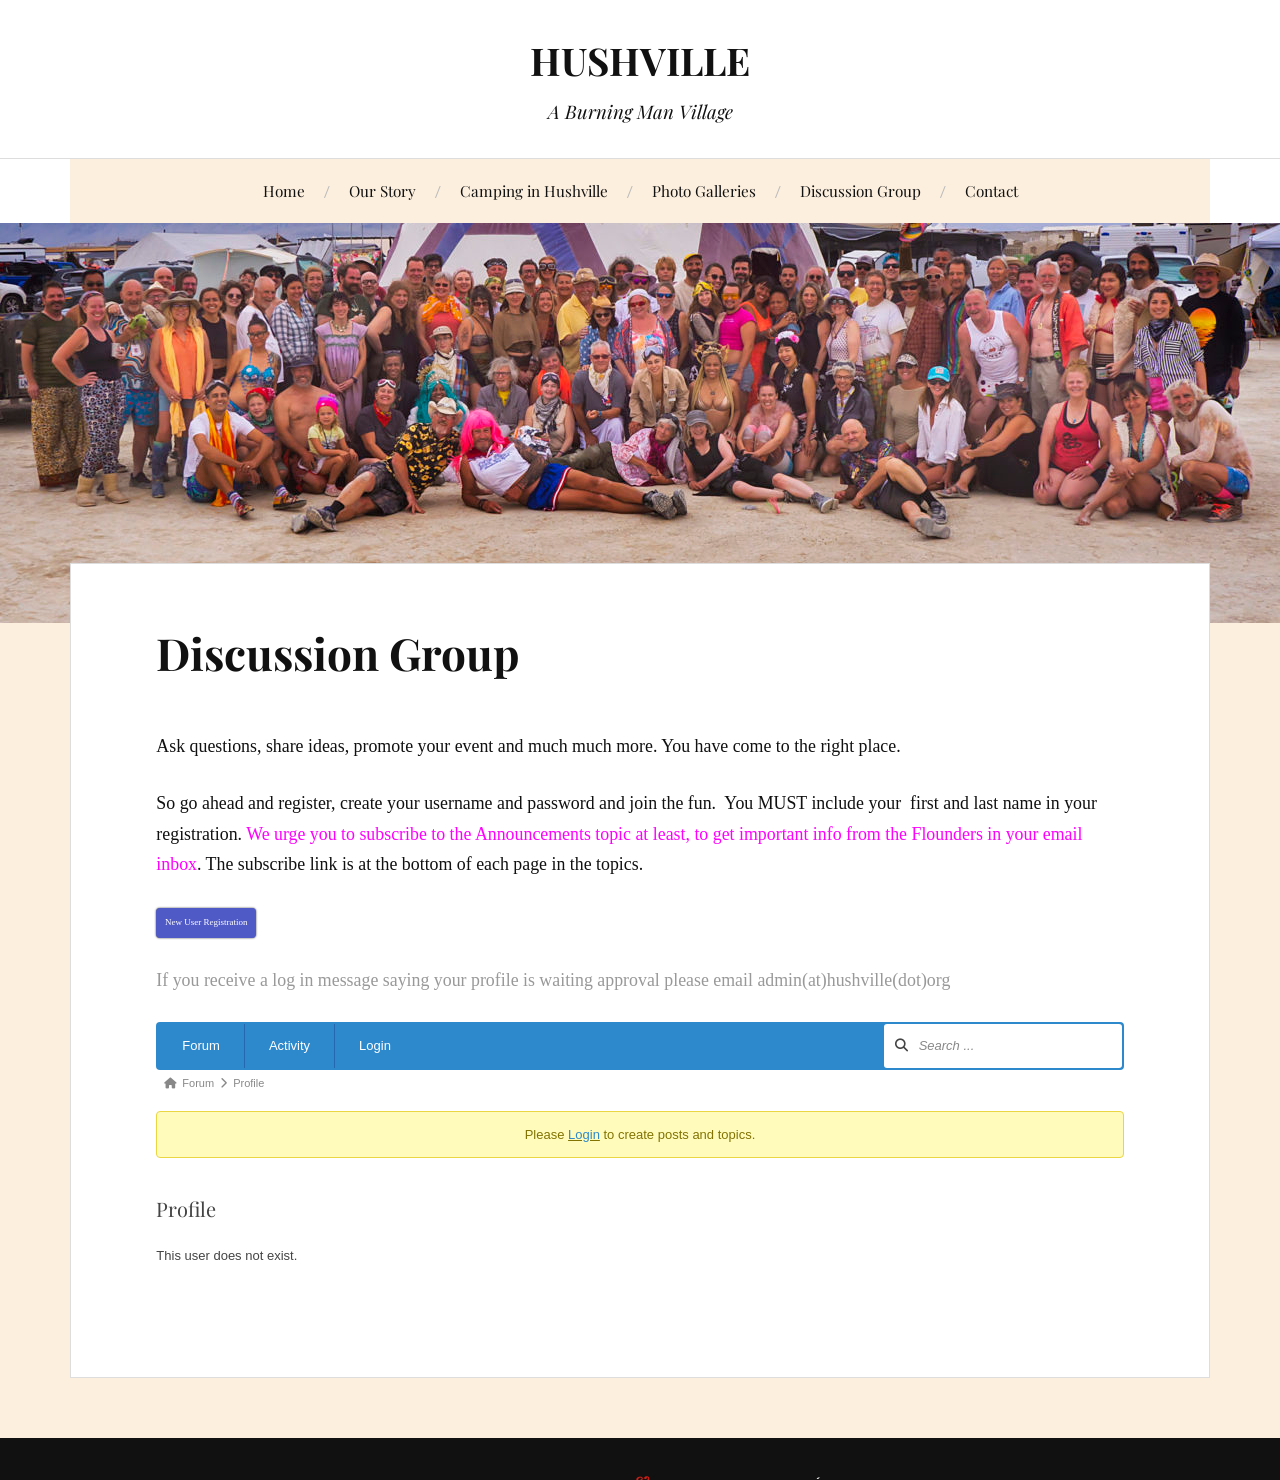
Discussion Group (860, 190)
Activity (289, 1045)
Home (284, 190)
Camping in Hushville (534, 190)
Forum (201, 1045)
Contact (991, 190)
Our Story (382, 190)
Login (375, 1045)
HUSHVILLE (640, 60)
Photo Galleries (704, 190)
